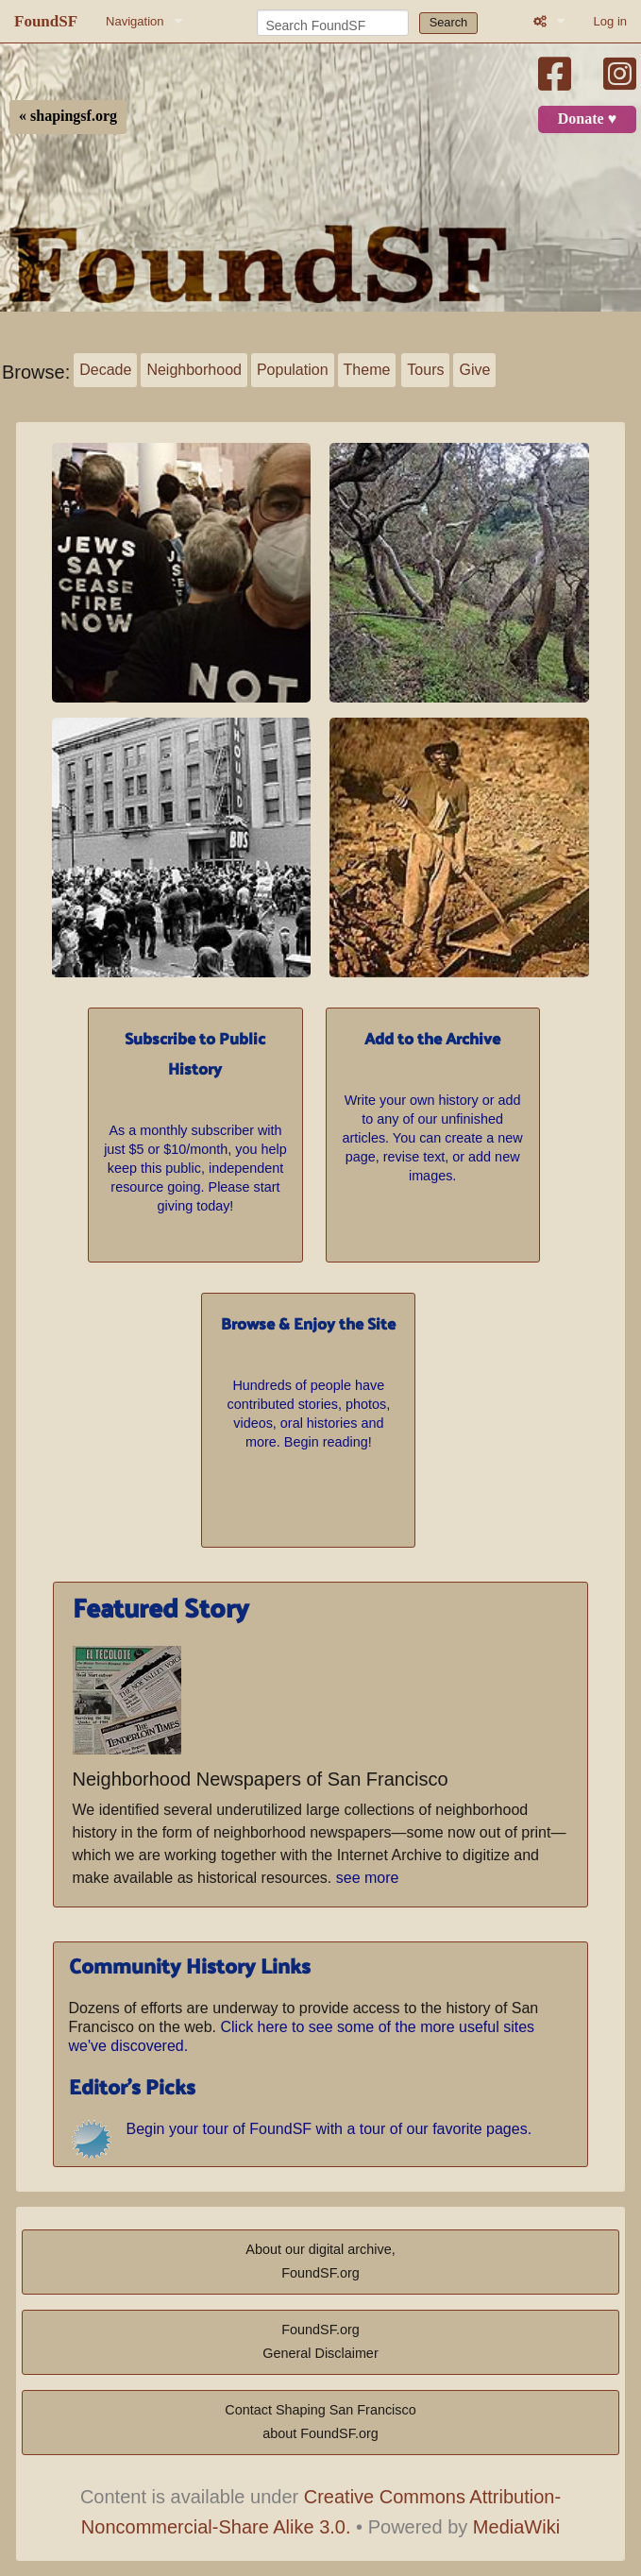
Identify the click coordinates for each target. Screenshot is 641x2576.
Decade (105, 370)
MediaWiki (516, 2527)
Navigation (134, 21)
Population (293, 370)
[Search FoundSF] (333, 22)
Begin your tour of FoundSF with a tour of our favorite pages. (329, 2129)
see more (367, 1878)
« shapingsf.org (68, 116)
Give (474, 370)
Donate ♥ (587, 118)
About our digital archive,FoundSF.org (320, 2261)
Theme (367, 370)
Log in (610, 21)
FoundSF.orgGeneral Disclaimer (320, 2342)
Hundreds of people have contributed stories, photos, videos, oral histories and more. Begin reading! (308, 1378)
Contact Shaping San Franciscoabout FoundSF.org (320, 2422)
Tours (425, 370)
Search (449, 22)
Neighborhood (194, 370)
